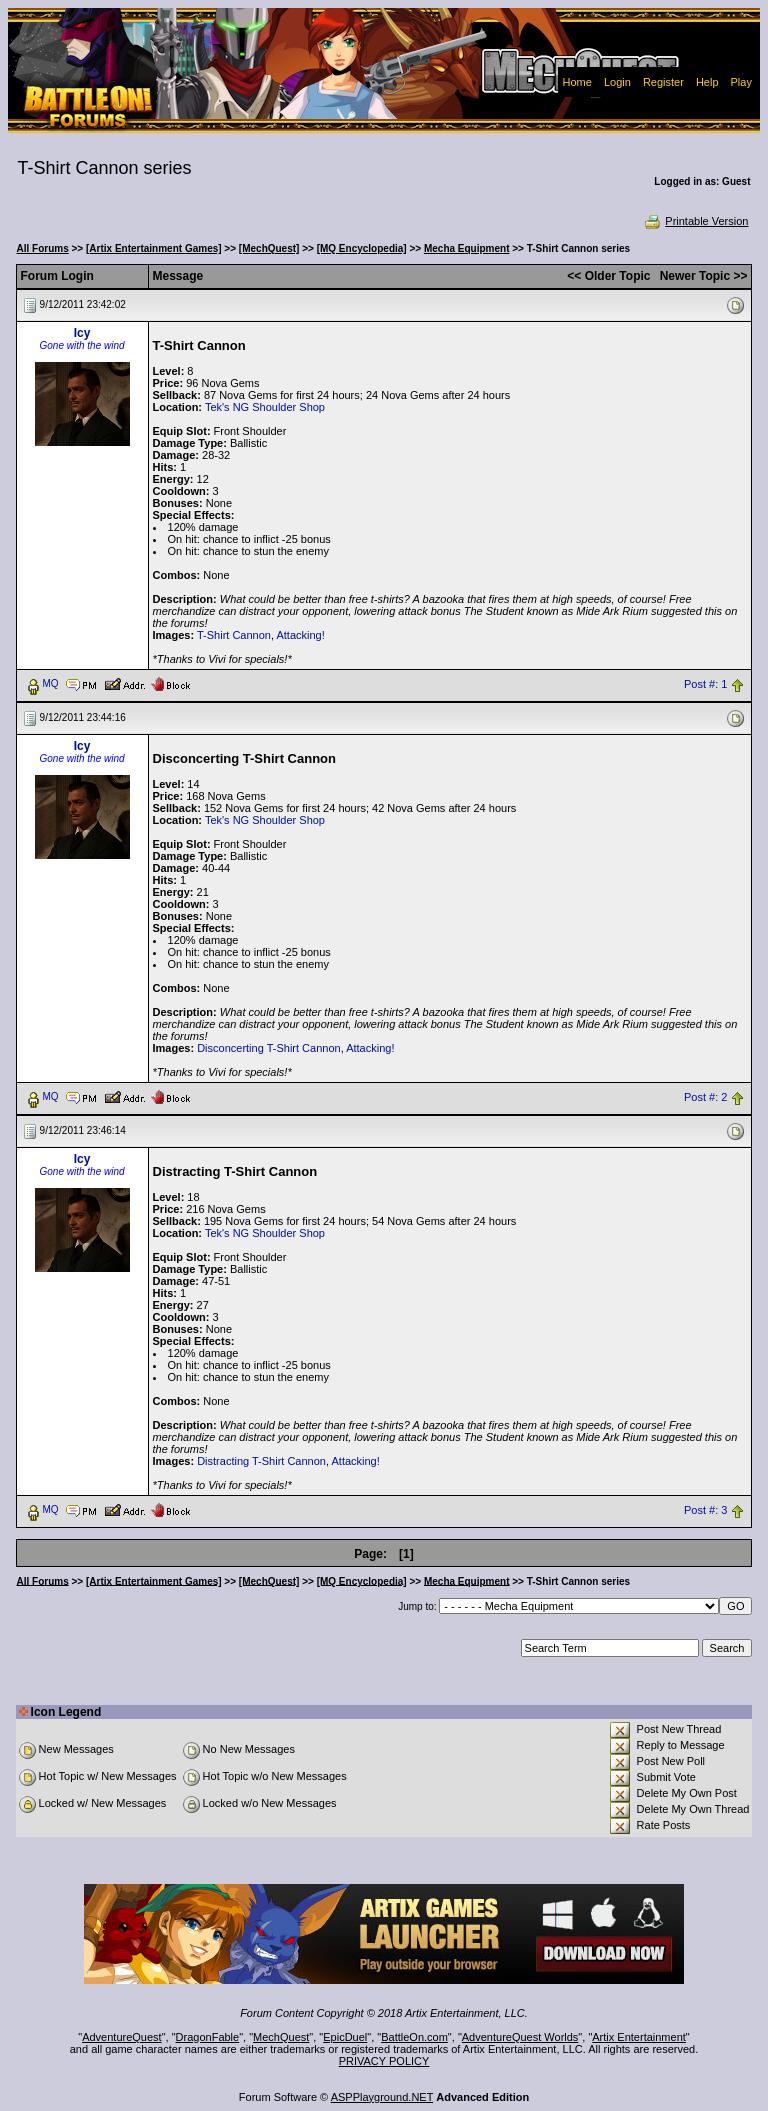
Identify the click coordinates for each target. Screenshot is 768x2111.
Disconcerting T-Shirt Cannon (268, 1048)
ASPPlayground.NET (382, 2097)
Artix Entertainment (639, 2037)
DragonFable (208, 2037)
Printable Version (695, 221)
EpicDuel (345, 2037)
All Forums (43, 248)
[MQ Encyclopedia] (362, 248)
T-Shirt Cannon (234, 635)
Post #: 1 (705, 684)
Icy (82, 333)
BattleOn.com (414, 2037)
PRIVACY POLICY (384, 2061)
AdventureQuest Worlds (520, 2037)
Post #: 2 (705, 1097)
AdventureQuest (122, 2037)
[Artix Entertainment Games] (154, 248)
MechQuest (281, 2037)
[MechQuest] (269, 248)
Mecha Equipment (467, 248)
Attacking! (300, 635)
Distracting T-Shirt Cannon (261, 1461)
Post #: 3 (705, 1510)
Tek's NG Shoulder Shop (265, 407)
